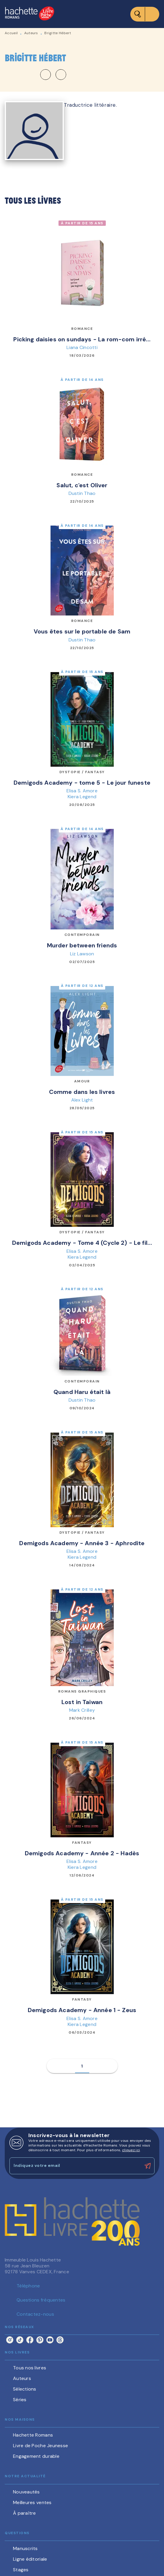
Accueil (11, 33)
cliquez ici (131, 2150)
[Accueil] (29, 14)
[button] (53, 74)
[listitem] (10, 2340)
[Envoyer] (147, 2166)
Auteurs (31, 33)
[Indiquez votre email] (74, 2165)
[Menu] (144, 14)
